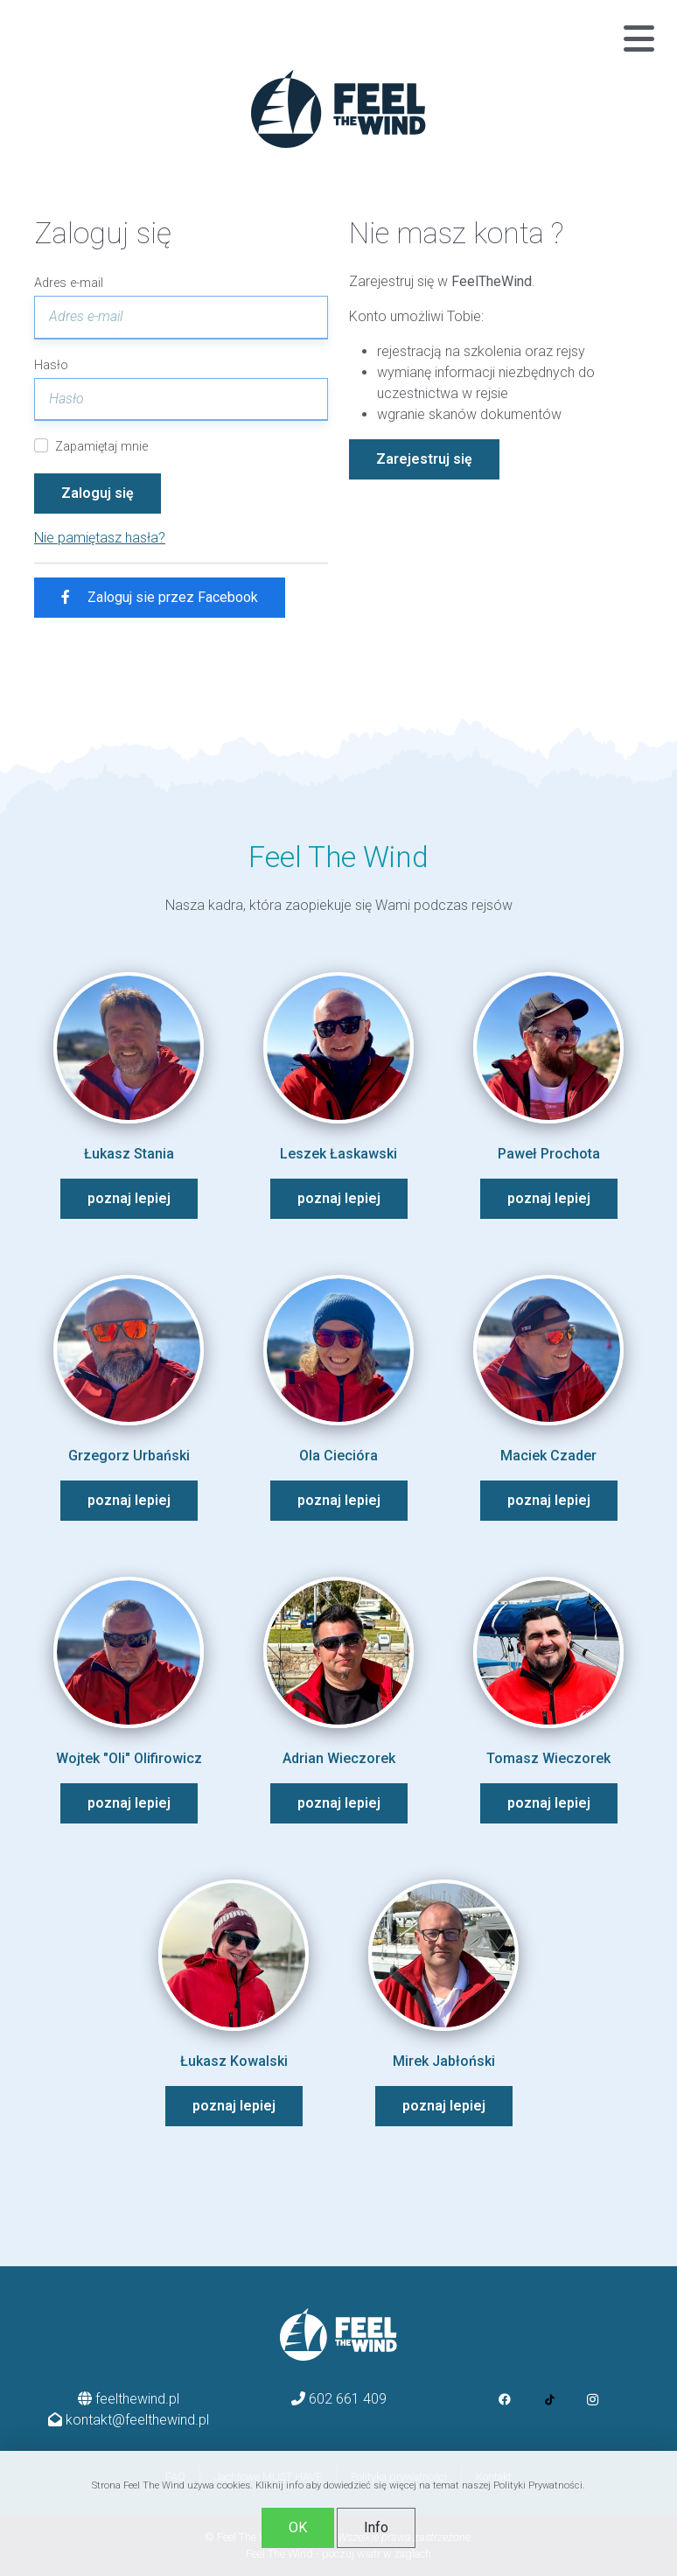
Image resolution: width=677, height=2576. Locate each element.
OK (298, 2527)
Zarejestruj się (424, 459)
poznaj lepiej (129, 1198)
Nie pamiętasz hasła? (99, 537)
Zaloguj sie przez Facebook (159, 597)
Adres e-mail (68, 283)
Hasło (51, 365)
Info (376, 2527)
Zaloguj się (97, 493)
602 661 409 (348, 2398)
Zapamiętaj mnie (101, 446)
